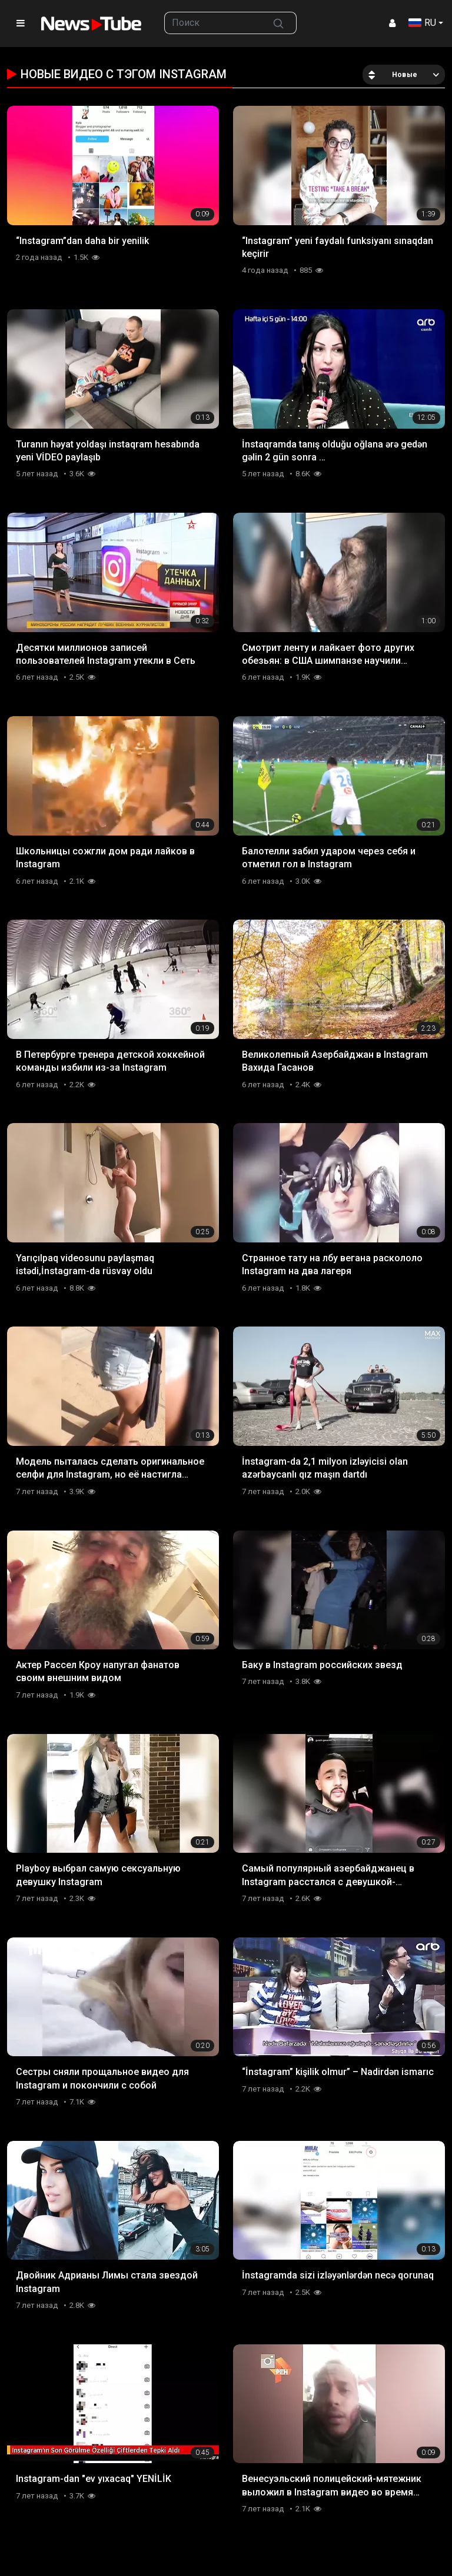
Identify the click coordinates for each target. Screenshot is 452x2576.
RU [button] (422, 22)
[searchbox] (212, 23)
